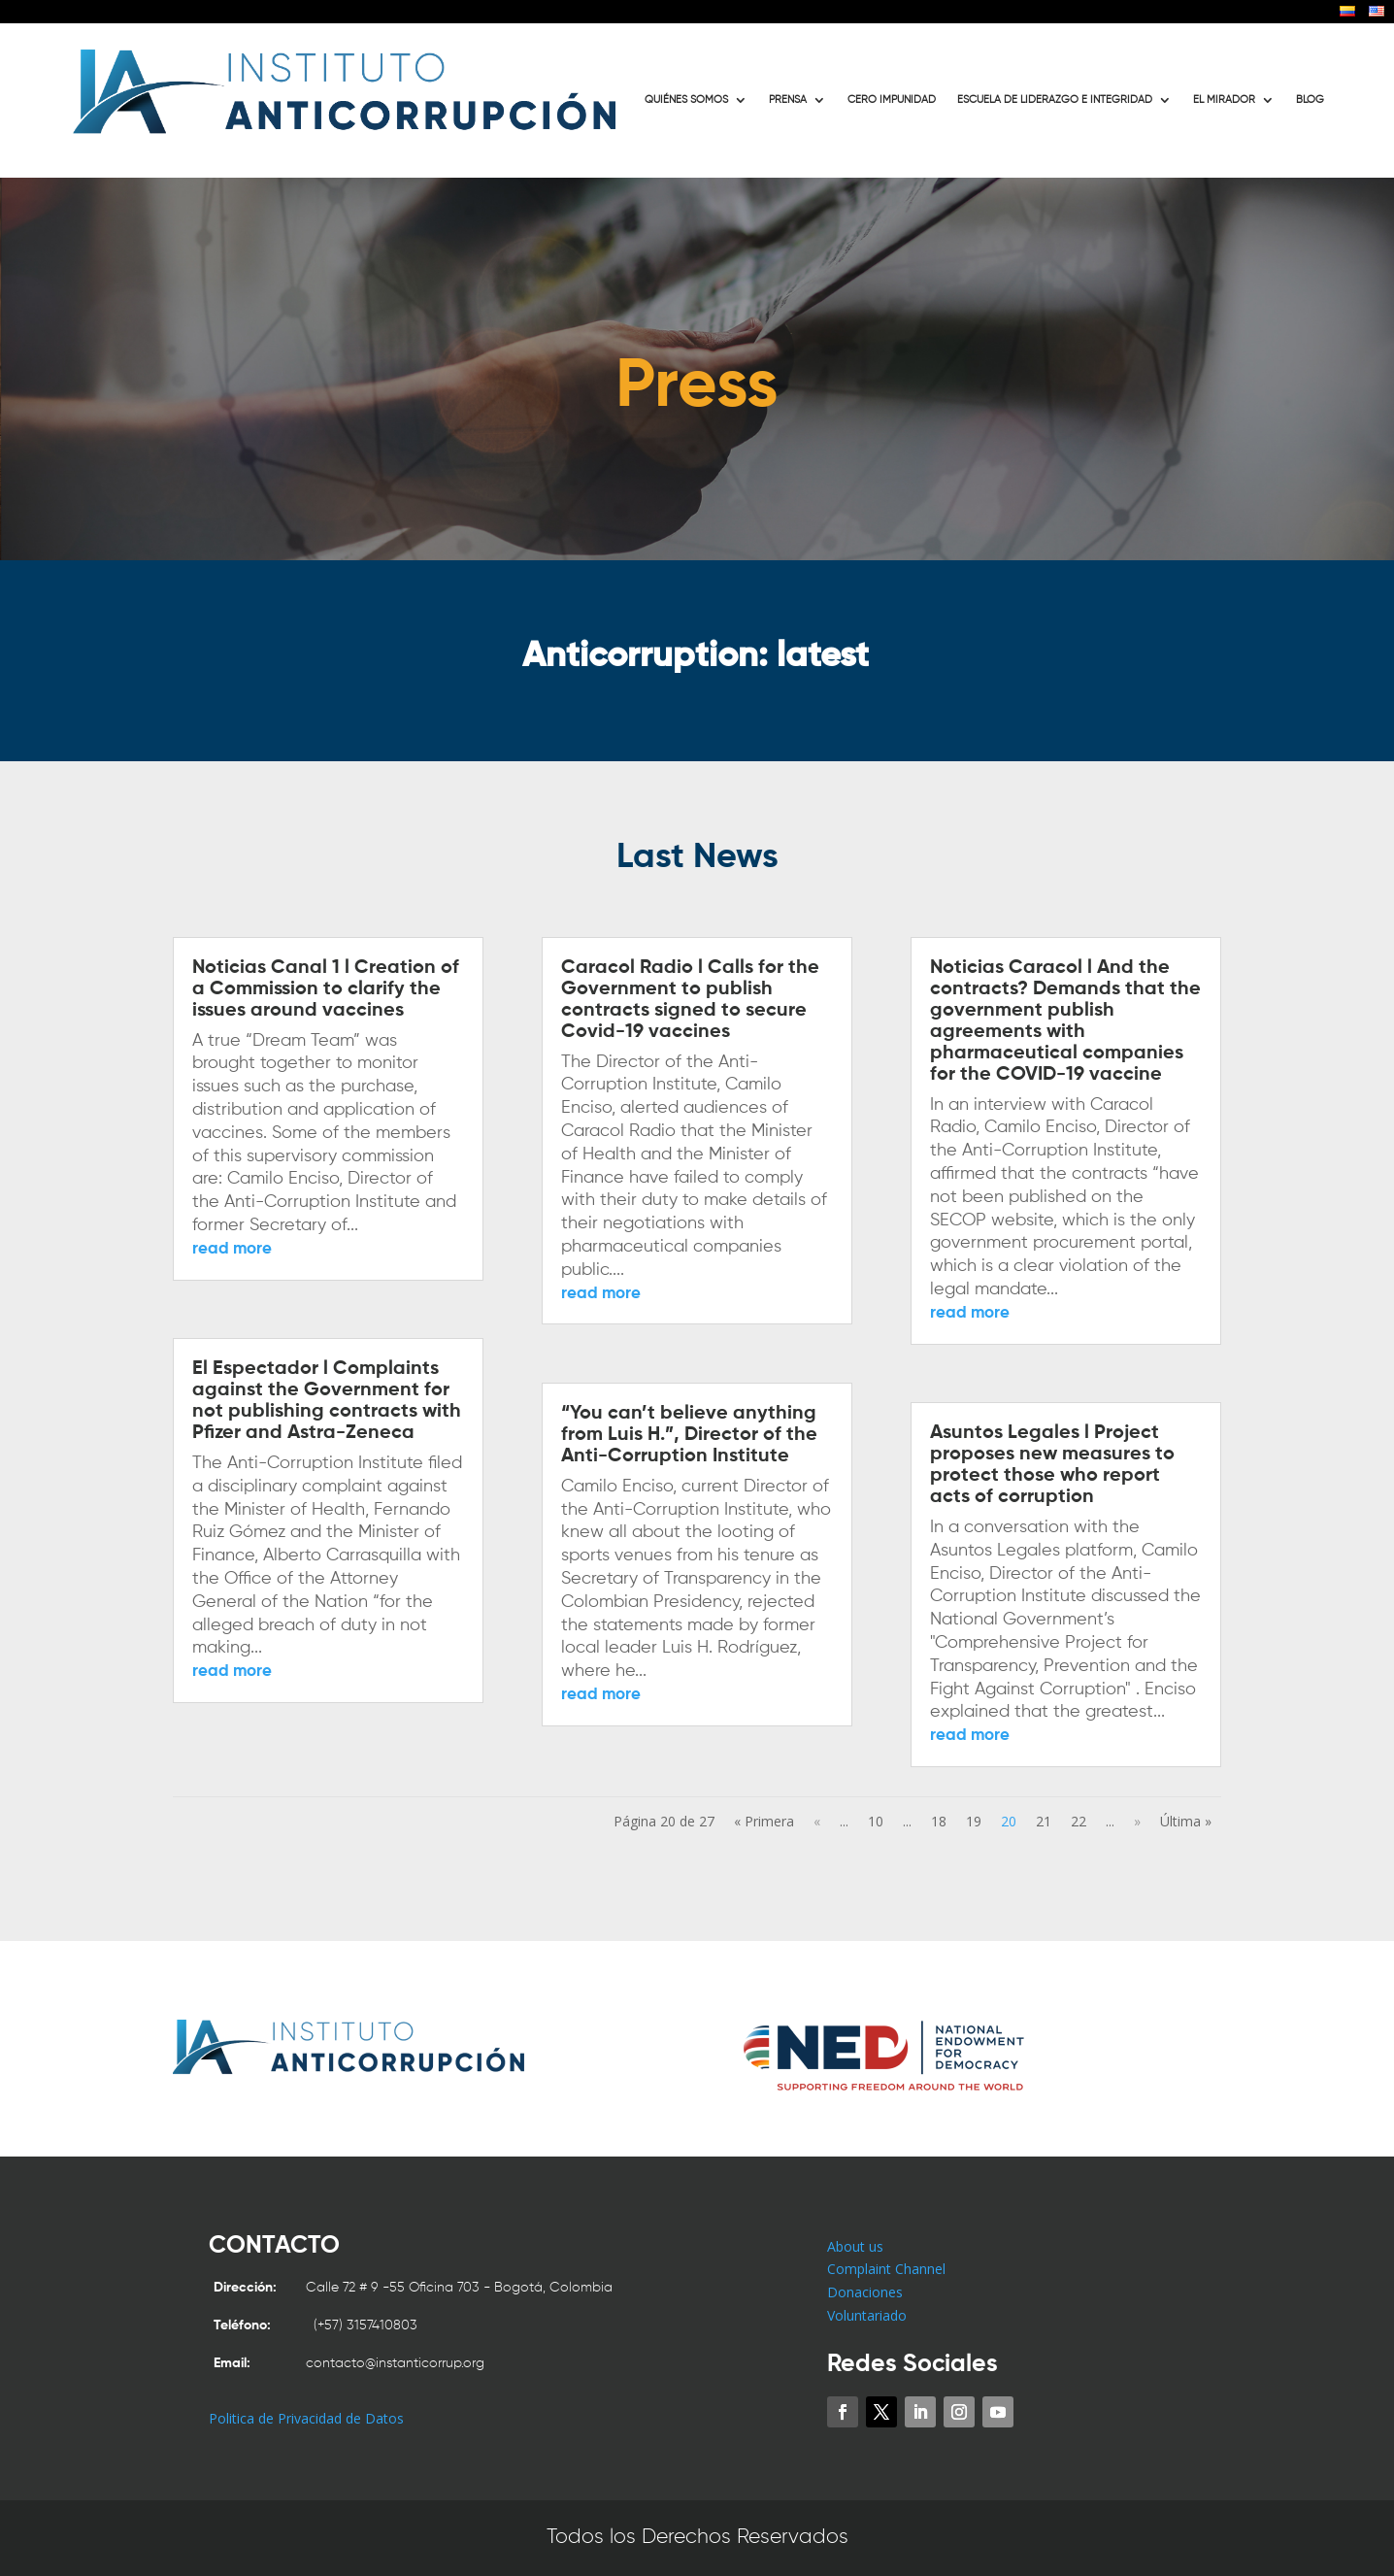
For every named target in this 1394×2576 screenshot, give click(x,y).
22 (1078, 1821)
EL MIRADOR (1224, 100)
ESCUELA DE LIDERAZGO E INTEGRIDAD (1054, 100)
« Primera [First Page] (764, 1821)
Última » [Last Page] (1185, 1821)
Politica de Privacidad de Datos (306, 2418)
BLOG (1310, 100)
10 (875, 1821)
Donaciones (865, 2292)
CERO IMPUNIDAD (891, 100)
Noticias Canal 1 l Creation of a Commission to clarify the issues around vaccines (325, 989)
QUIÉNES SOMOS (686, 100)
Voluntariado (867, 2315)
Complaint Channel (886, 2268)
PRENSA (788, 100)
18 (938, 1821)
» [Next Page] (1137, 1821)
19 (973, 1821)
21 (1043, 1821)
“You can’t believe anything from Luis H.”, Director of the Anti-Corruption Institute (689, 1435)
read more (232, 1249)
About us (855, 2246)
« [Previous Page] (816, 1821)
